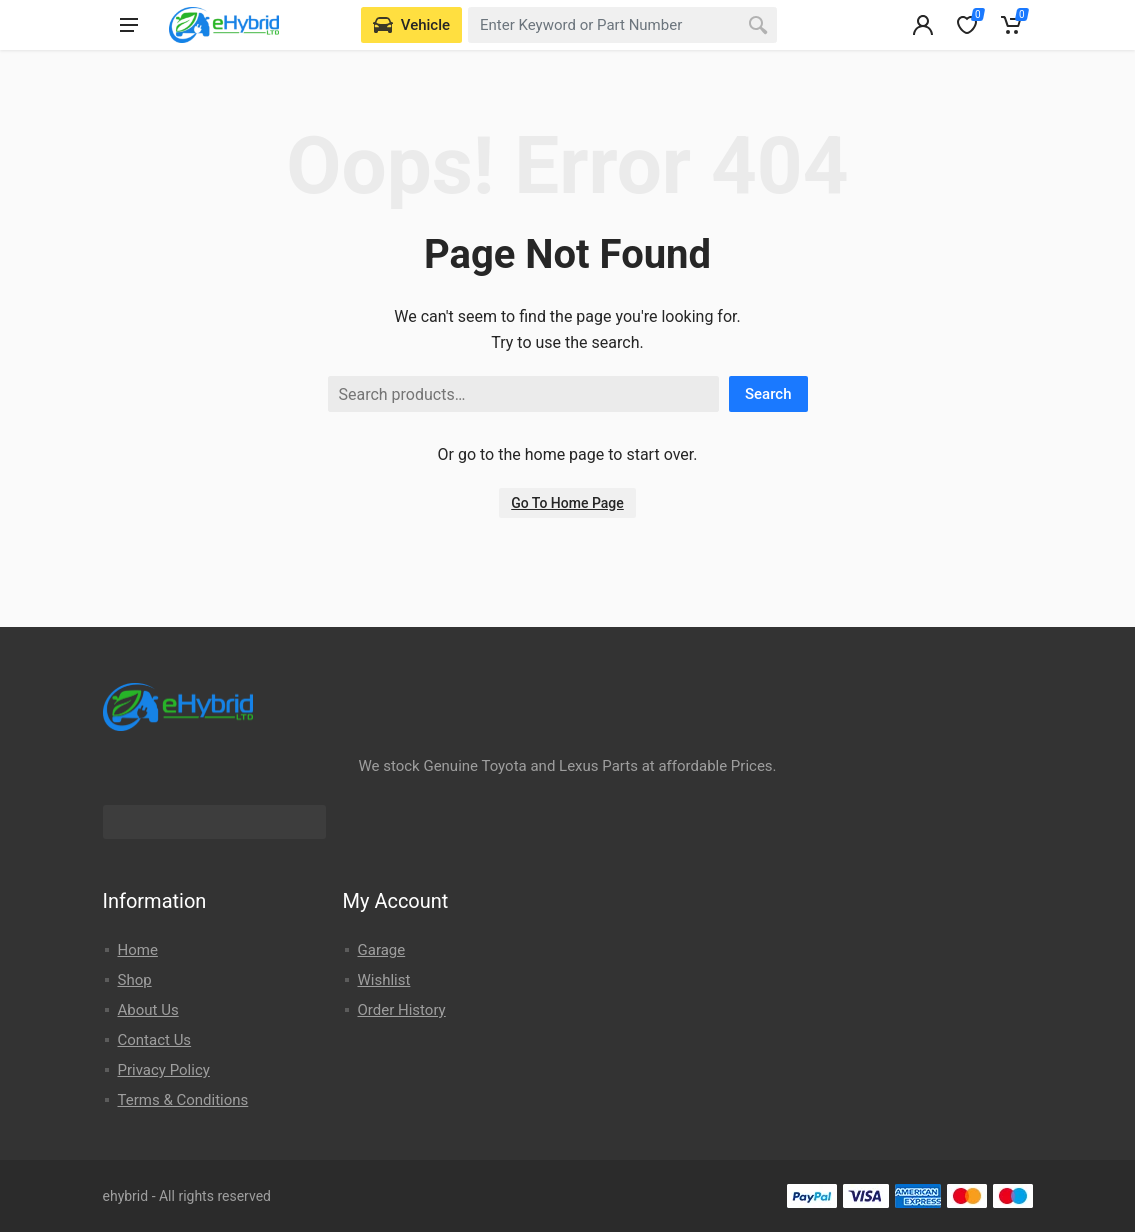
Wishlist (384, 980)
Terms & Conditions (183, 1100)
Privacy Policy (164, 1070)
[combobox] (622, 25)
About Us (148, 1010)
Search (768, 394)
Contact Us (155, 1040)
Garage (382, 950)
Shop (135, 980)
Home (138, 950)
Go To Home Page (567, 503)
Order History (402, 1010)
